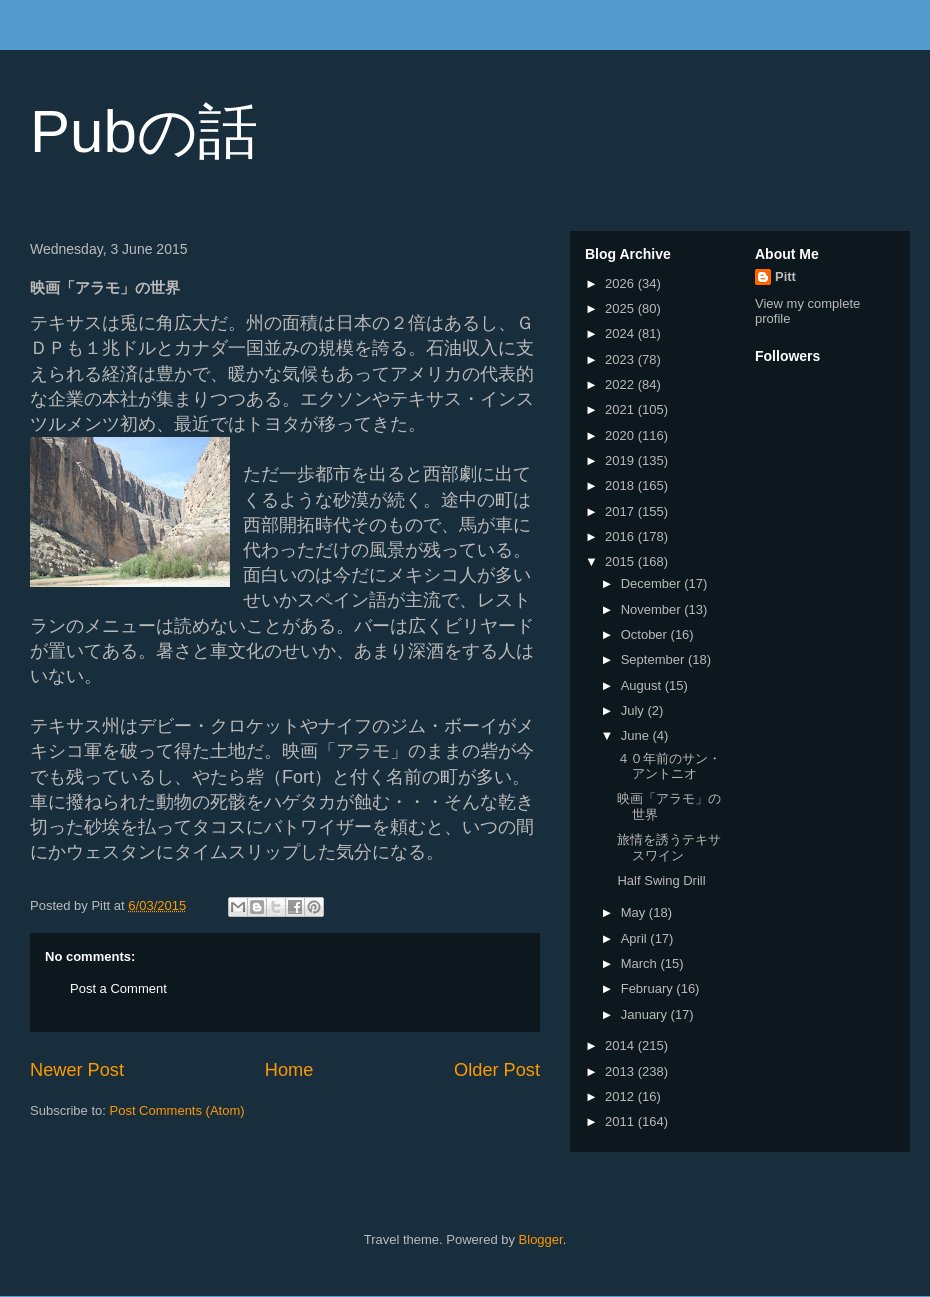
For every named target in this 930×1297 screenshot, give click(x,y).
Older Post (497, 1070)
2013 (621, 1071)
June (637, 735)
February (649, 988)
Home (289, 1070)
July (634, 710)
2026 (621, 283)
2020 (621, 435)
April (636, 938)
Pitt (785, 276)
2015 (621, 561)
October (646, 634)
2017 (621, 511)
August (643, 685)
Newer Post (77, 1070)
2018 (621, 485)
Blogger (541, 1239)
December (653, 583)
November (653, 609)
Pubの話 (144, 131)
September (654, 659)
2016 (621, 536)
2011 (621, 1121)
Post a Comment (118, 988)
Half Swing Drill (661, 880)
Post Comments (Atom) (177, 1110)
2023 (621, 359)
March (641, 963)
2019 (621, 460)
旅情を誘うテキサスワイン (669, 847)
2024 (621, 333)
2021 (621, 409)
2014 (621, 1045)
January (646, 1014)
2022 (621, 384)
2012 (621, 1096)
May (635, 912)
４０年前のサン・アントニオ (669, 766)
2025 (621, 308)
